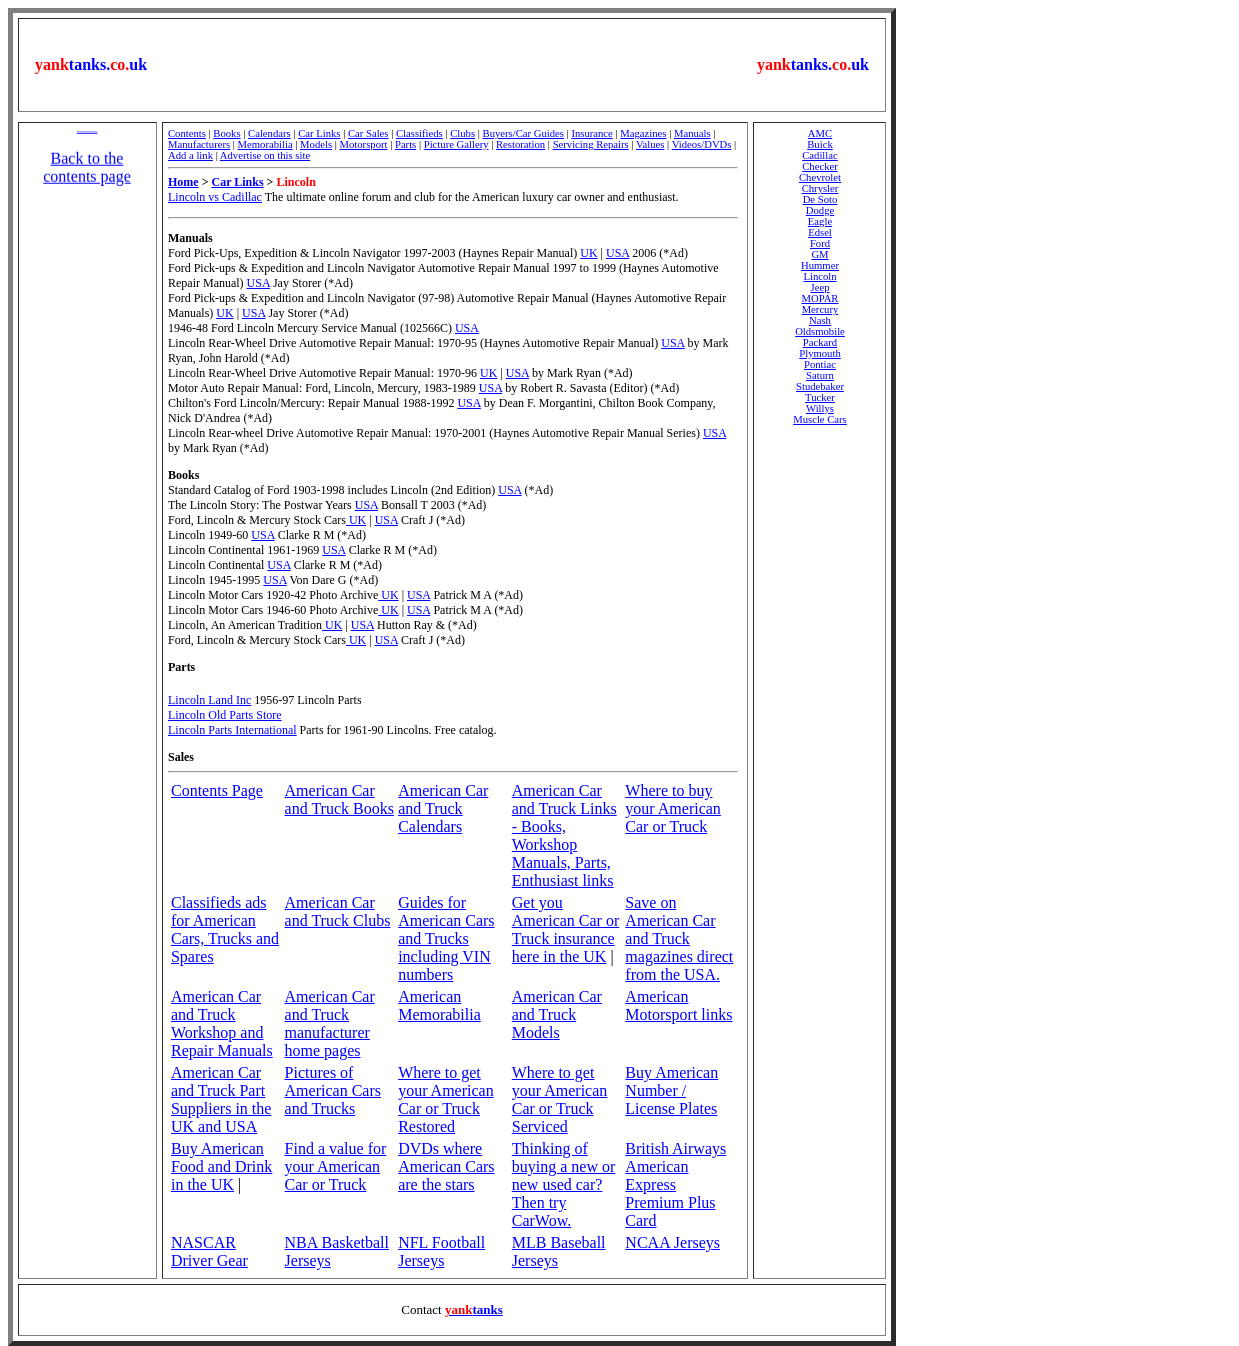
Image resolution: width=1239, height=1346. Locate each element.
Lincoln (819, 276)
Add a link (190, 155)
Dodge (820, 210)
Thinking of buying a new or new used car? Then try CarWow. (564, 1184)
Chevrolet (820, 177)
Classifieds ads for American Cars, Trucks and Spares (225, 929)
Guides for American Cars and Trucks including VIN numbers (446, 938)
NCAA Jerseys (672, 1242)
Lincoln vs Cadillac (215, 197)
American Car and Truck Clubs (338, 911)
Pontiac (820, 364)
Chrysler (820, 188)
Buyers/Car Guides (523, 133)
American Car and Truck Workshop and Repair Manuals (222, 1023)
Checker (820, 166)
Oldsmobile (820, 331)
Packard (820, 342)
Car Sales (368, 133)
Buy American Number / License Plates (671, 1090)
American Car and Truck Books (339, 799)
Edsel (820, 232)
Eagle (820, 221)
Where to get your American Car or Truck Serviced (560, 1099)
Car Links (319, 133)
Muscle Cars (820, 419)
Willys (820, 408)
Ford (820, 243)
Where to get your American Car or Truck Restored (446, 1099)
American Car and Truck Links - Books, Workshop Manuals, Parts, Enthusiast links (564, 835)
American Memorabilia (439, 1005)
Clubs (462, 133)
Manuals (692, 133)
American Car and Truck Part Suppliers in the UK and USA (221, 1099)
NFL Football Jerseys (441, 1251)
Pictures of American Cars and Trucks (333, 1090)
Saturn (820, 375)
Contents (187, 133)
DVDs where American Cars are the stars (446, 1166)
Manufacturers (199, 144)
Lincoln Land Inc (209, 700)
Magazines (643, 133)
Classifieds (419, 133)
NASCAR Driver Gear (209, 1251)
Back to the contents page (87, 173)
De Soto (820, 199)
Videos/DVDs (702, 144)
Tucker (820, 397)
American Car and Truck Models (557, 1014)
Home (183, 182)
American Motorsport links (678, 1005)
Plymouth (819, 353)
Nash (820, 320)
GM (819, 254)
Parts (405, 144)
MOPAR (820, 298)
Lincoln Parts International (232, 730)
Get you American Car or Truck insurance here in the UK (566, 929)
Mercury (820, 309)
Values (650, 144)
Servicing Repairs (591, 144)
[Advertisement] (452, 65)
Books (226, 133)
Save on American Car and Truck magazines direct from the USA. (679, 938)
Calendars (269, 133)
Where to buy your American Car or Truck (673, 808)
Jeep (820, 287)
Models (316, 144)
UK (588, 253)
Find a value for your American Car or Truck (336, 1166)
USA (617, 253)
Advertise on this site (265, 155)
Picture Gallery (456, 144)
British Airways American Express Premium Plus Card (675, 1184)
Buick (819, 144)
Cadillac (820, 155)
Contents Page (217, 790)
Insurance (591, 133)
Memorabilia (265, 144)
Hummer (820, 265)
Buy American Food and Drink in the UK (221, 1166)
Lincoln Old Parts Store (225, 715)
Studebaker (820, 386)
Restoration (520, 144)
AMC (820, 133)
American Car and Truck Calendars (443, 808)
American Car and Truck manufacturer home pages (330, 1023)
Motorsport (364, 144)
